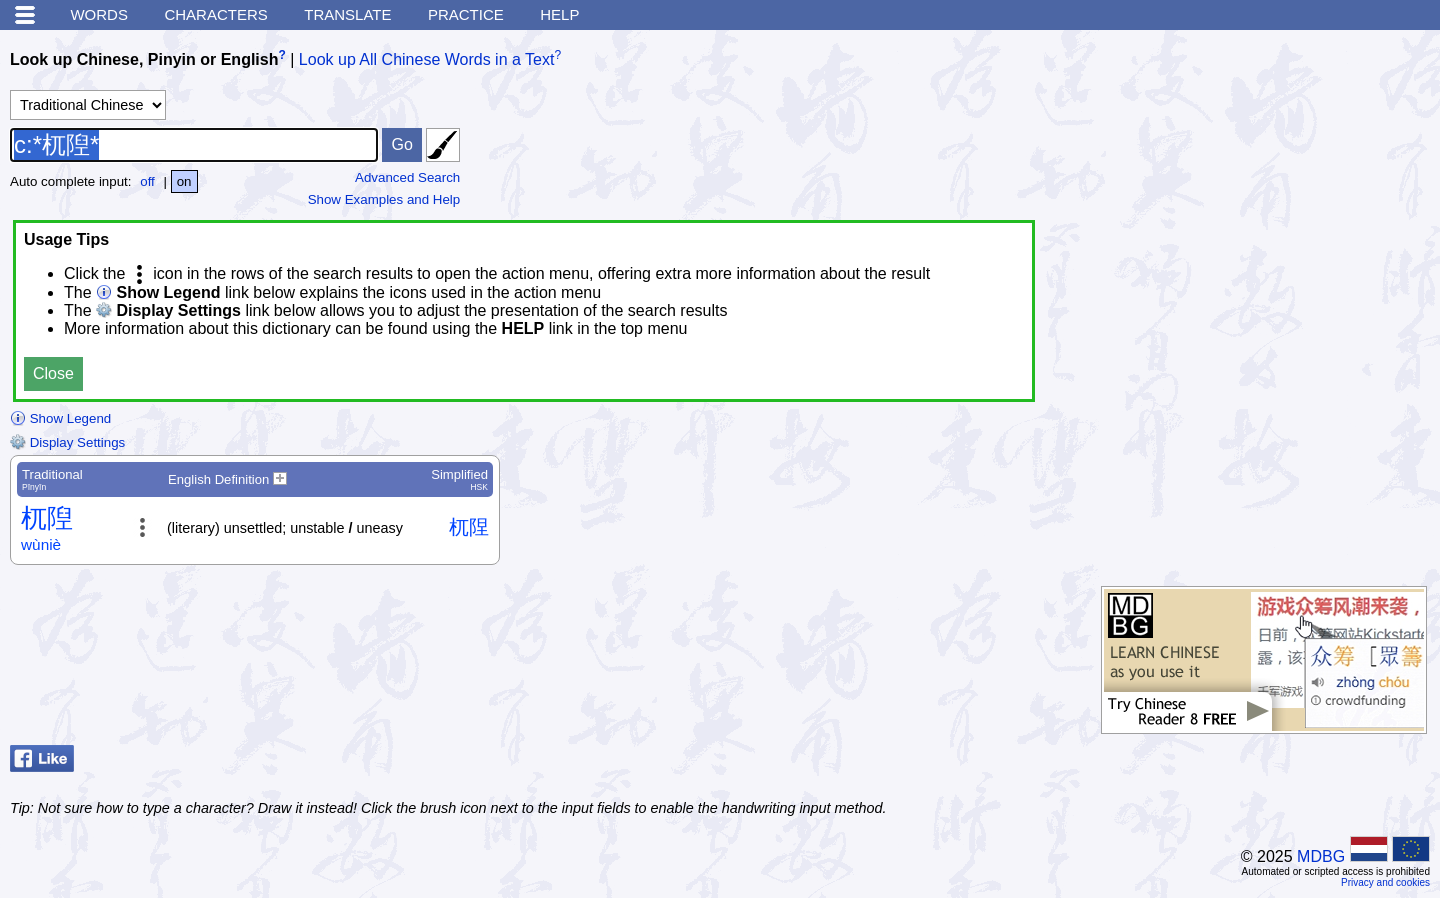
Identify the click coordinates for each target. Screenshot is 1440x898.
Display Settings (67, 442)
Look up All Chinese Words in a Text (427, 59)
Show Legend (60, 418)
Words (99, 14)
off (147, 181)
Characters (215, 14)
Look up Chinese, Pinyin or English (144, 59)
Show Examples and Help (384, 199)
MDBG (1321, 856)
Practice (466, 14)
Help (559, 14)
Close (53, 373)
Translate (347, 14)
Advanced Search (407, 177)
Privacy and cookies (1385, 882)
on (184, 181)
